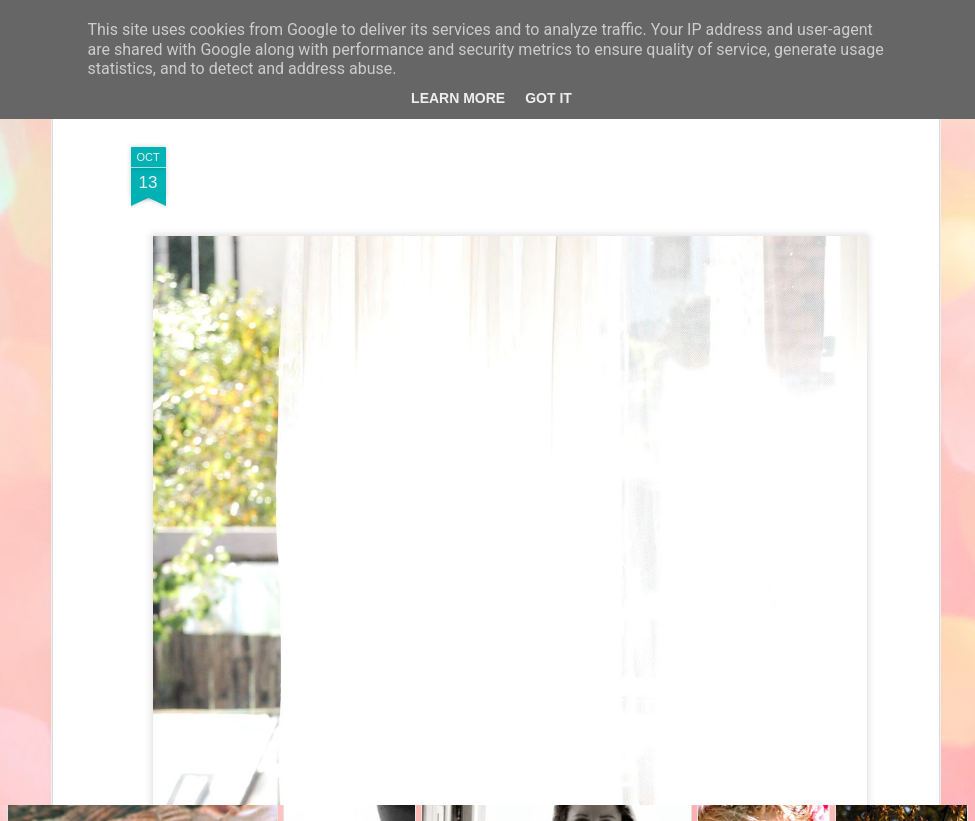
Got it (548, 98)
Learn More (458, 98)
